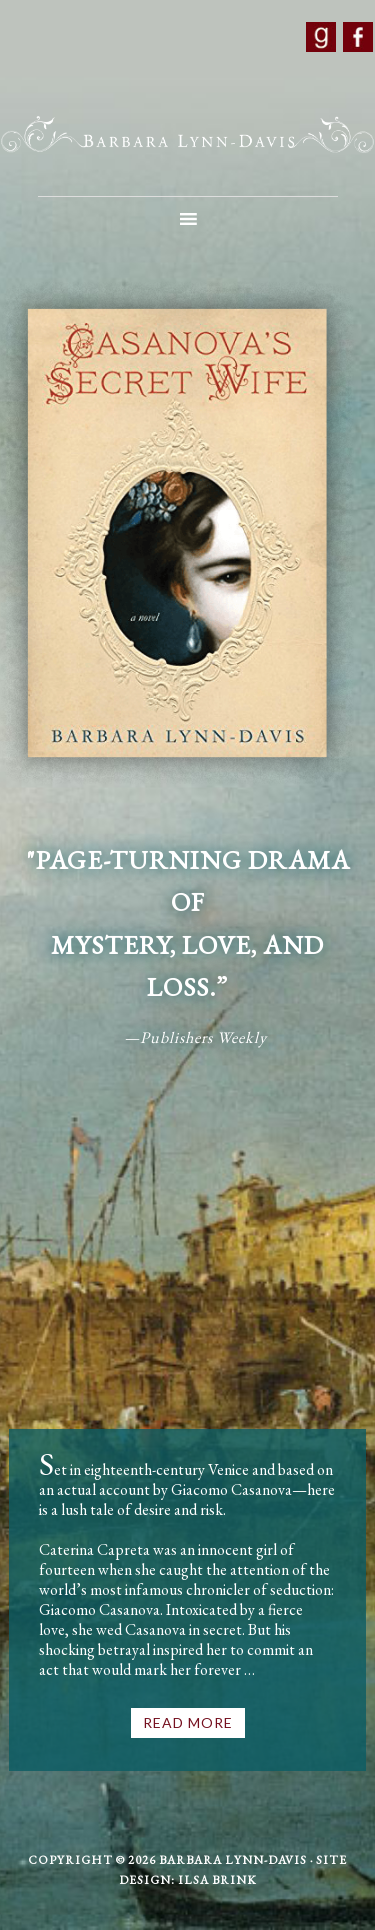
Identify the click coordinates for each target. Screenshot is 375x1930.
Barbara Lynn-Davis (187, 135)
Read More (188, 1722)
